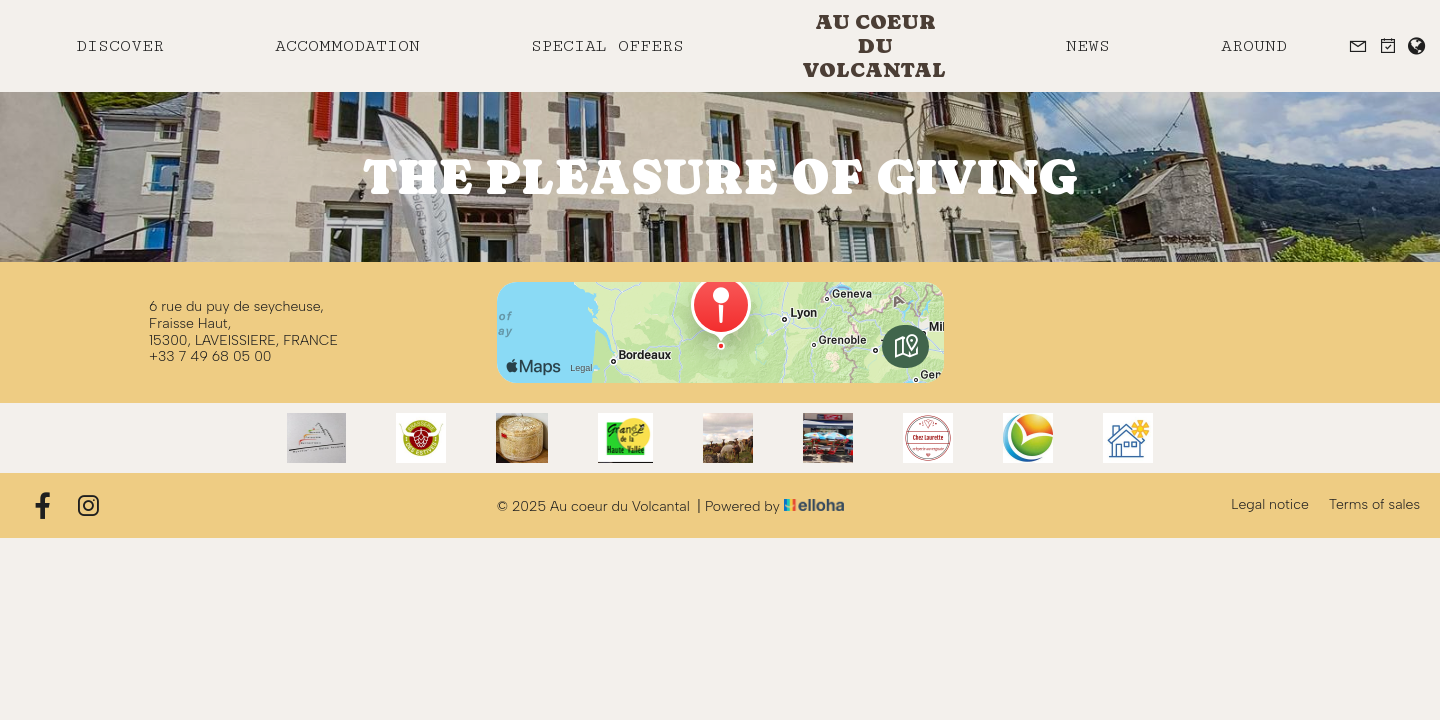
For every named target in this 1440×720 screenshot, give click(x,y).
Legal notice (1270, 505)
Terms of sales (1374, 505)
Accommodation (347, 46)
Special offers (607, 46)
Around (1254, 46)
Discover (120, 46)
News (1088, 46)
